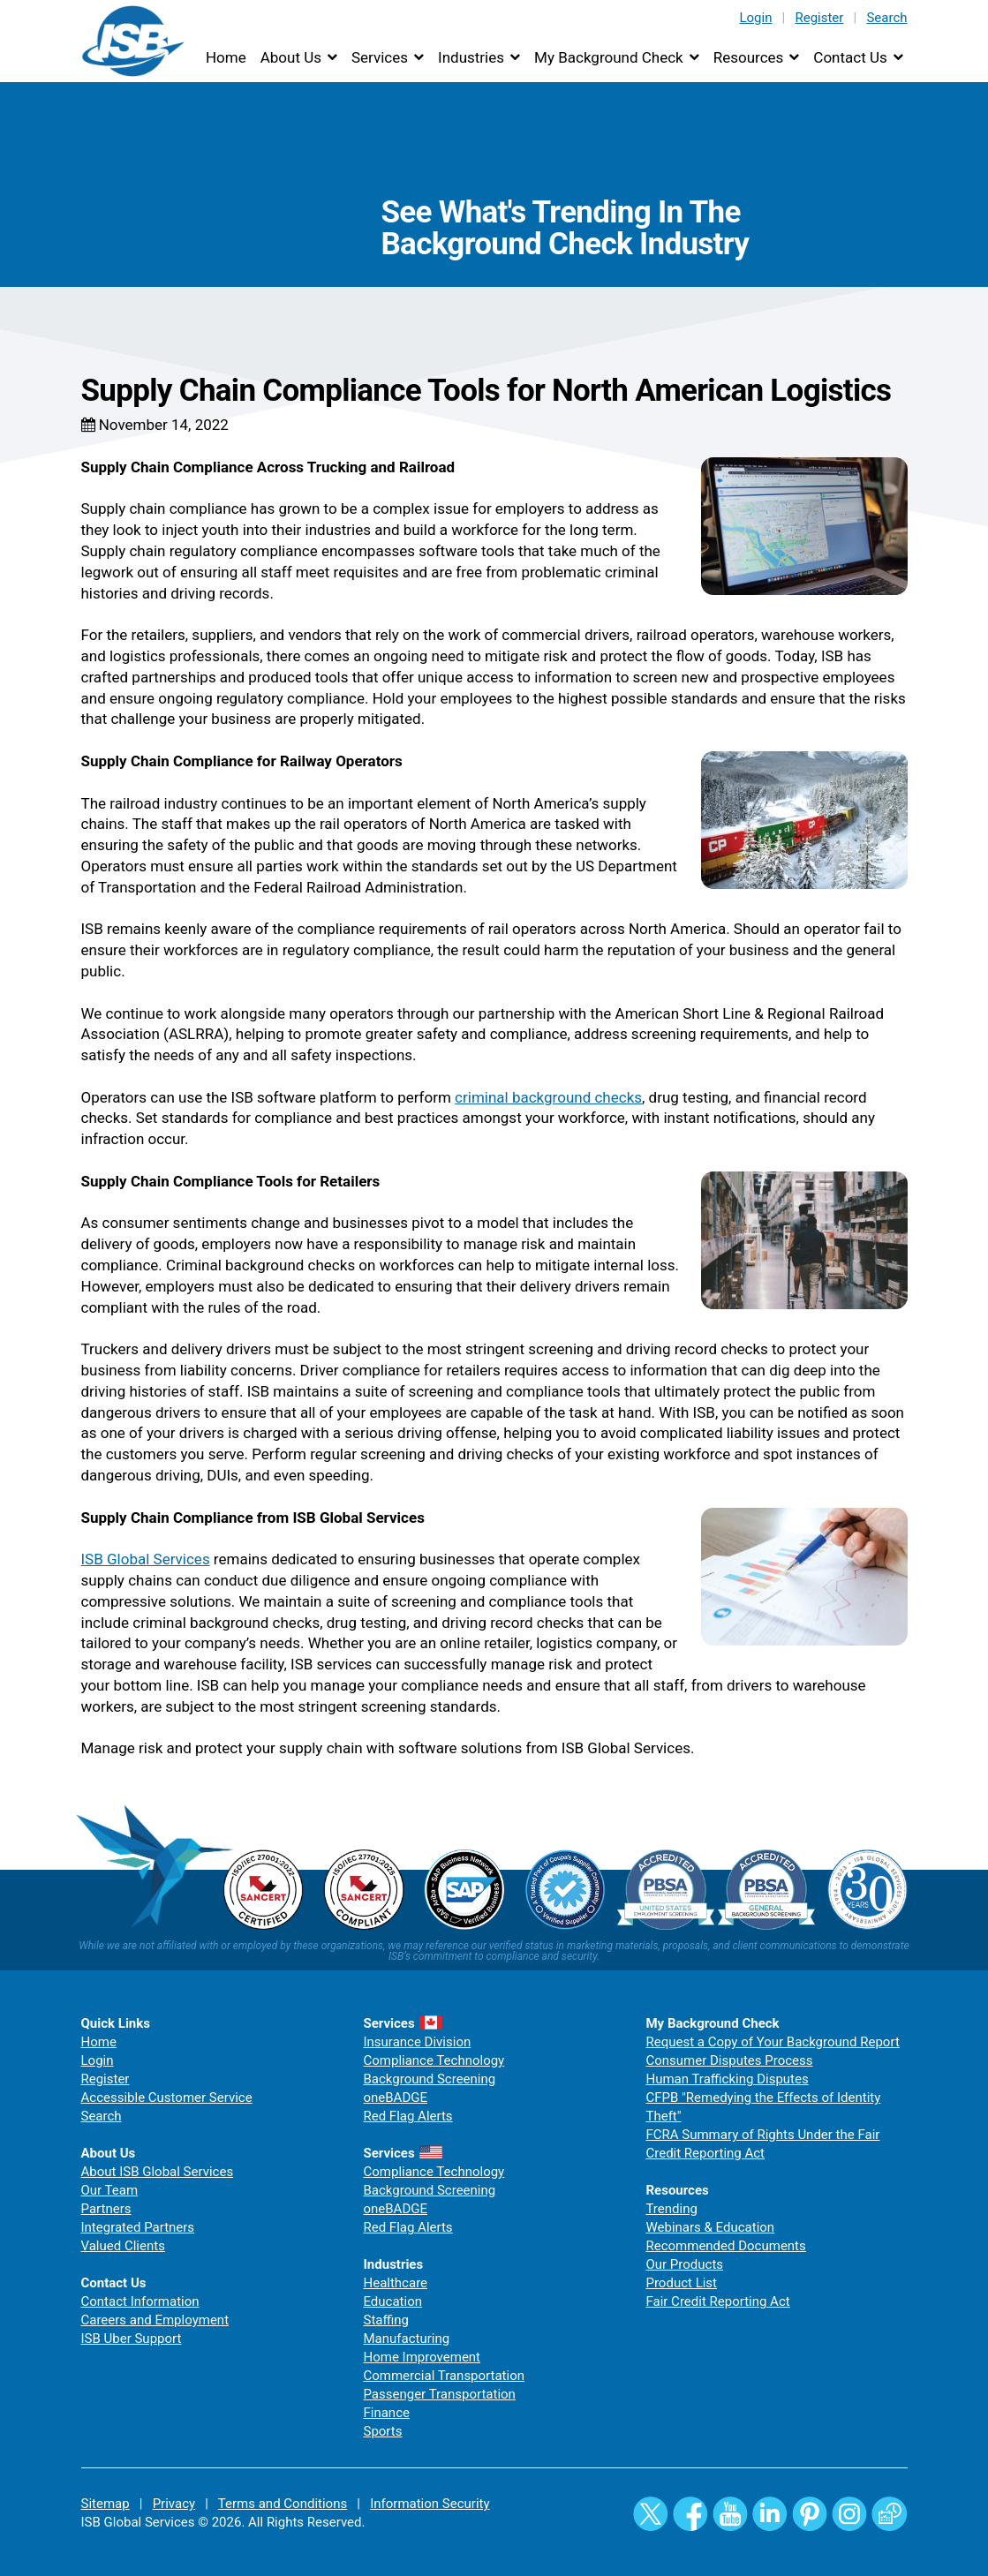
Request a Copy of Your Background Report (772, 2042)
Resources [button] (748, 57)
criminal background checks (548, 1097)
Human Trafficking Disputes (726, 2079)
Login (755, 18)
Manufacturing (406, 2338)
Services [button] (379, 57)
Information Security (429, 2504)
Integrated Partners (138, 2227)
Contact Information (140, 2301)
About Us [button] (290, 57)
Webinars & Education (709, 2227)
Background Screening (429, 2079)
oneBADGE (395, 2097)
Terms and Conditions (282, 2504)
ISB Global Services (145, 1559)
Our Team (110, 2190)
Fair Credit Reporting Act (717, 2301)
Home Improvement (421, 2357)
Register (819, 18)
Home (226, 57)
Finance (386, 2413)
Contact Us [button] (849, 57)
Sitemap (105, 2504)
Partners (106, 2209)
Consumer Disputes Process (728, 2060)
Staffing (385, 2320)
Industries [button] (471, 57)
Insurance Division (417, 2042)
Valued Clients (123, 2246)
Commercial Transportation (443, 2376)
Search (886, 18)
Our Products (684, 2264)
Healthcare (395, 2283)
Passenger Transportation (439, 2394)
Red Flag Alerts (407, 2116)
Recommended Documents (725, 2246)
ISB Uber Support (131, 2338)
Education (392, 2301)
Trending (671, 2209)
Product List (681, 2283)
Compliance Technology (433, 2060)
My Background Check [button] (608, 57)
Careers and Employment (155, 2320)
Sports (382, 2431)
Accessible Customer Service (167, 2097)
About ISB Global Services (157, 2172)
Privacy (174, 2504)
